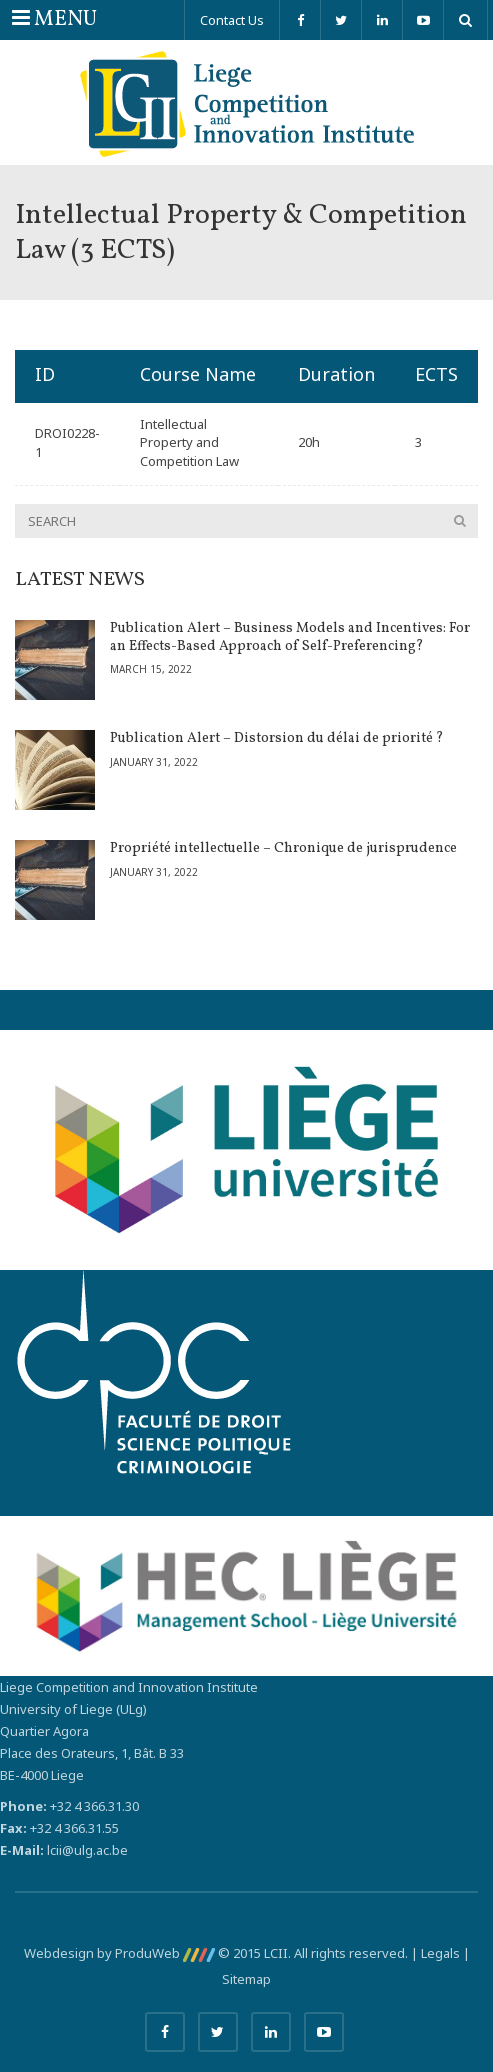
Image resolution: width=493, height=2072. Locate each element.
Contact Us (232, 20)
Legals (440, 1953)
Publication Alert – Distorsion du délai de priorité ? (277, 738)
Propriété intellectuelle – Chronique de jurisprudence (283, 848)
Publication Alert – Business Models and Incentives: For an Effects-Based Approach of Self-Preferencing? (290, 637)
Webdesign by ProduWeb (119, 1953)
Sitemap (246, 1979)
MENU (54, 19)
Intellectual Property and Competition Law (189, 442)
